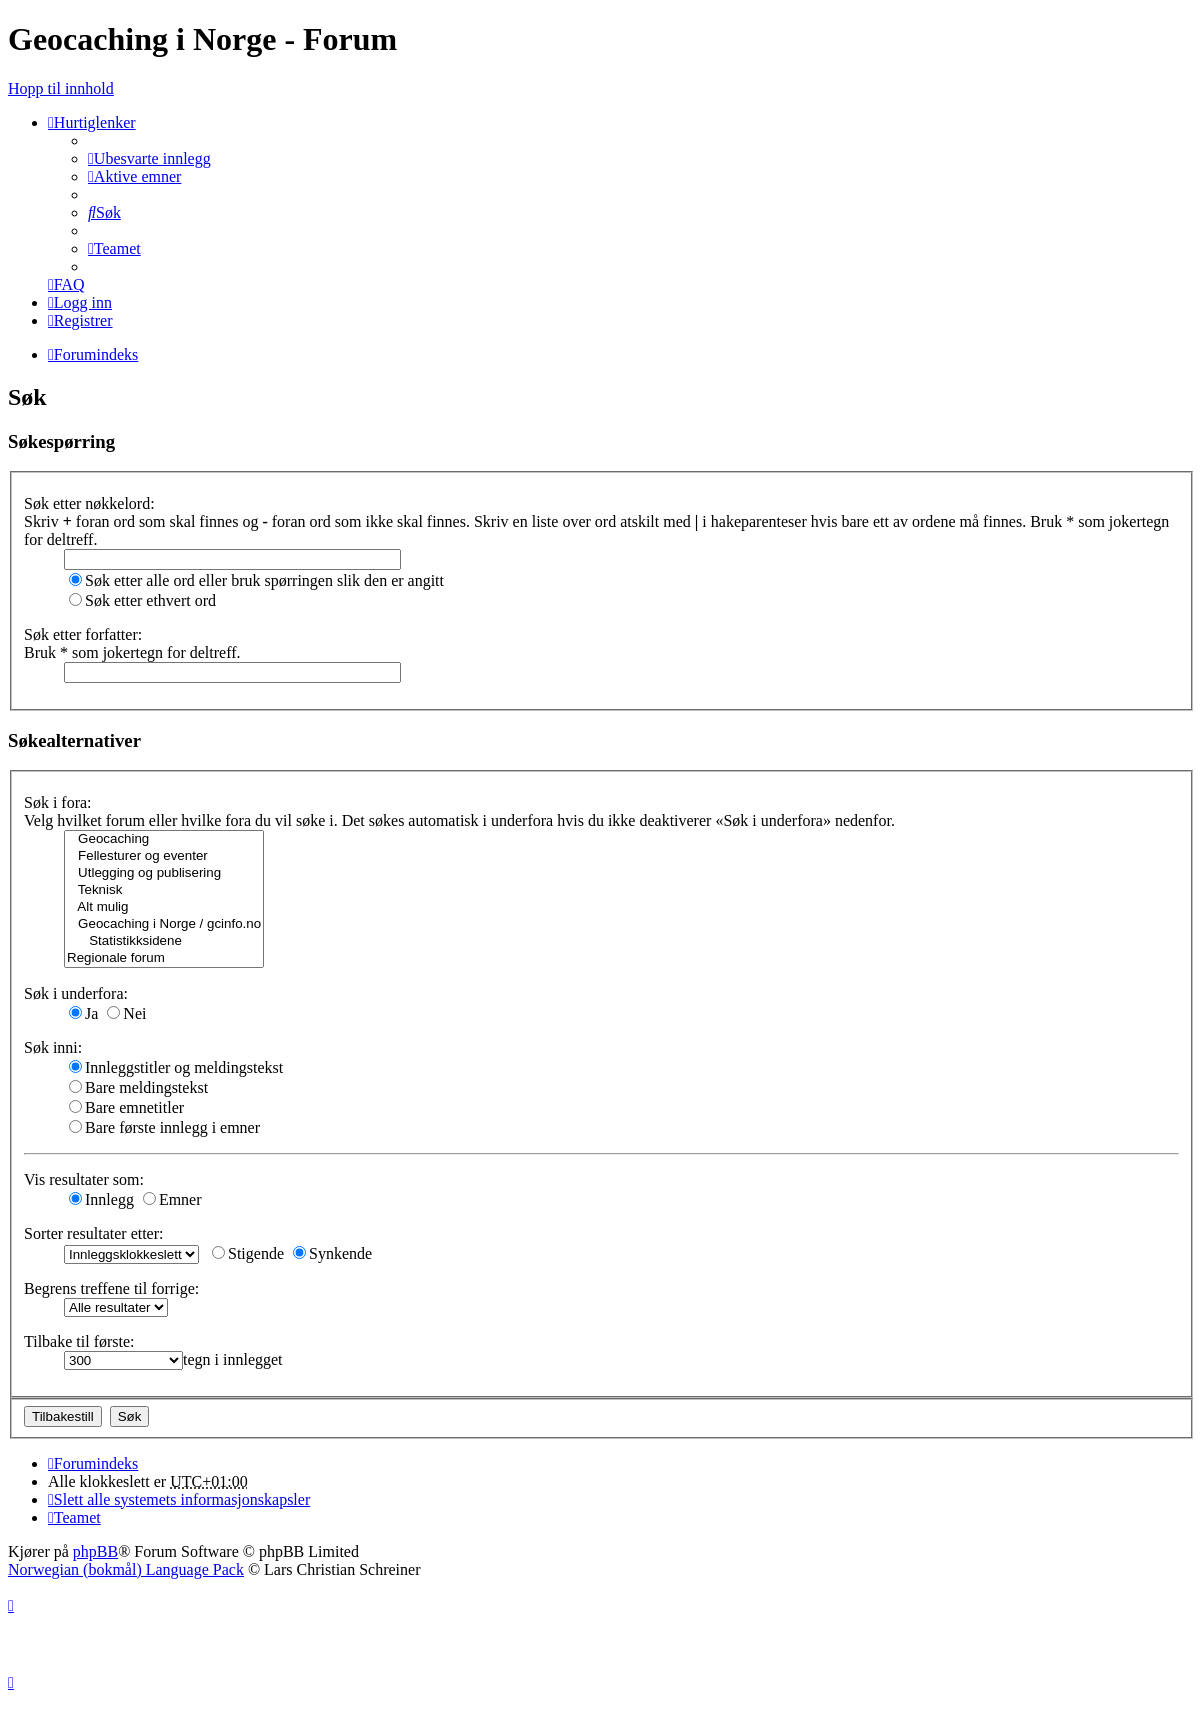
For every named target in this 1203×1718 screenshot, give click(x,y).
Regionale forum (164, 958)
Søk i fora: (58, 802)
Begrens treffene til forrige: (111, 1288)
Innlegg (101, 1199)
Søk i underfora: (76, 993)
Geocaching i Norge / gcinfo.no (164, 924)
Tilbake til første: (79, 1341)
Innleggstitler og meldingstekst (176, 1067)
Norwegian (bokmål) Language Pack (126, 1569)
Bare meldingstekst (138, 1087)
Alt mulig (164, 907)
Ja (83, 1013)
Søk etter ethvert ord (142, 600)
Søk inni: (53, 1047)
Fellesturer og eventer (164, 856)
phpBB (95, 1551)
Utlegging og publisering (164, 873)
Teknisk (164, 890)
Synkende (332, 1253)
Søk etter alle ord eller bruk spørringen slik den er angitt (256, 580)
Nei (126, 1013)
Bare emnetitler (126, 1107)
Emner (172, 1199)
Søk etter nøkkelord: (89, 503)
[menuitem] (149, 158)
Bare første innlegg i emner (164, 1127)
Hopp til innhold (61, 88)
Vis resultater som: (84, 1179)
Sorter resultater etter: (94, 1233)
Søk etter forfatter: (83, 634)
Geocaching (164, 839)
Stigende (248, 1253)
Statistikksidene (164, 941)
